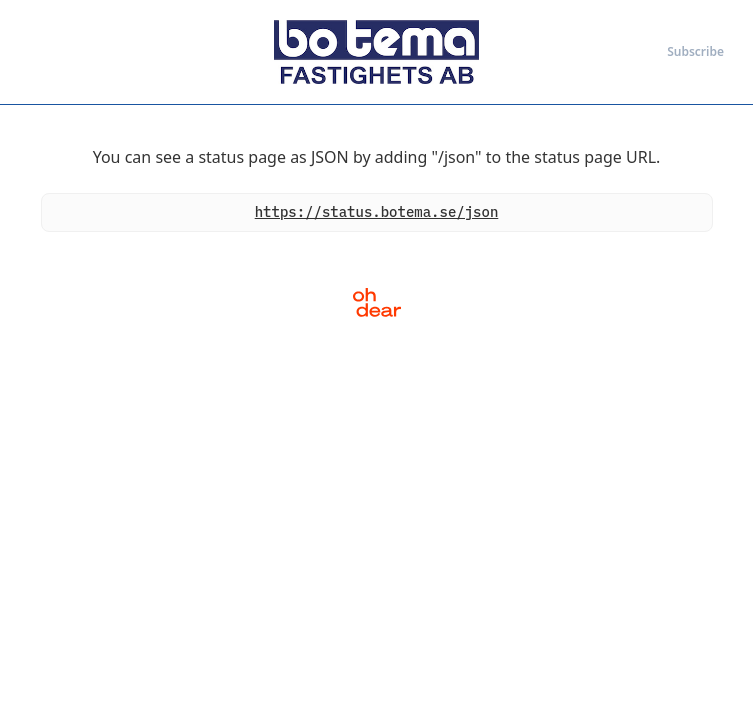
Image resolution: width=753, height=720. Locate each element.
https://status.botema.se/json (377, 212)
